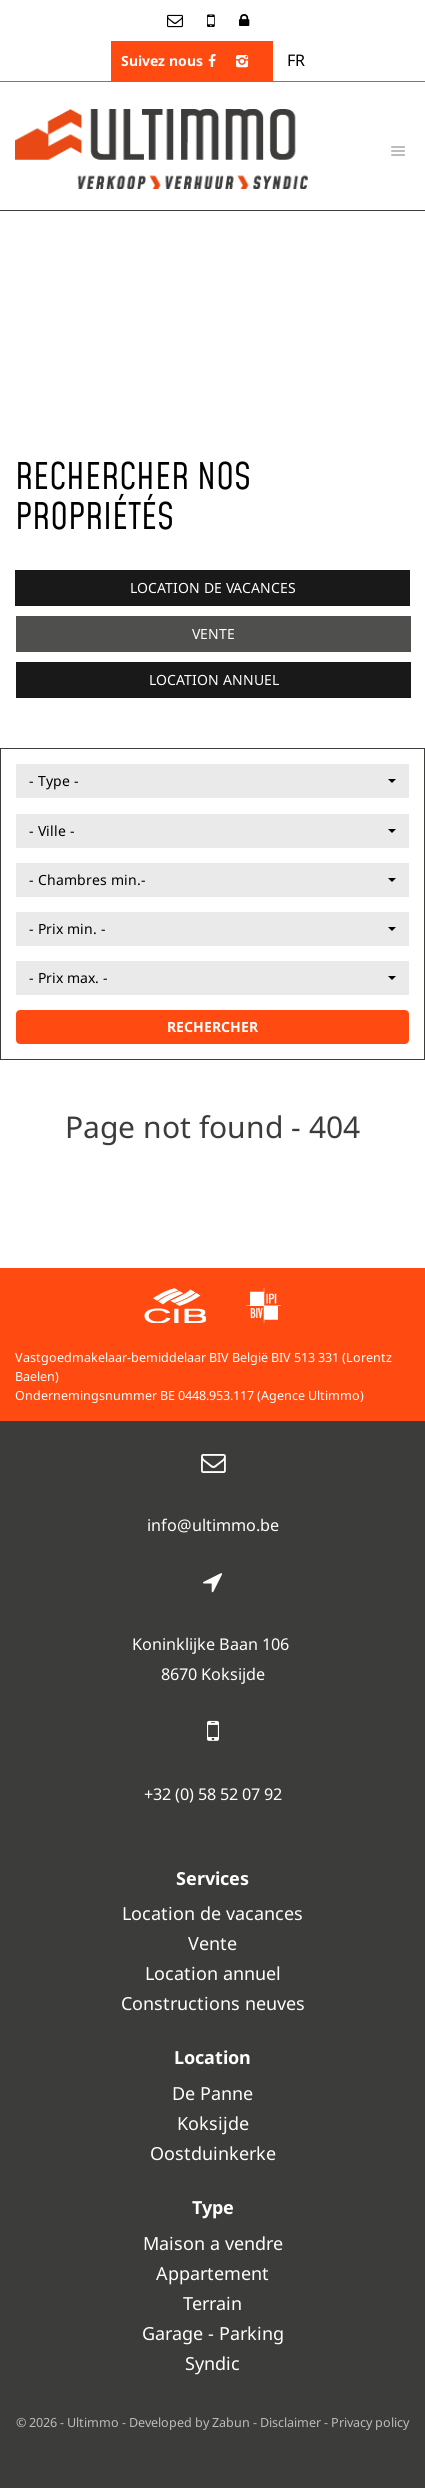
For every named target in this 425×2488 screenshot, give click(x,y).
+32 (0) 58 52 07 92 (213, 1794)
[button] (212, 781)
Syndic (212, 2363)
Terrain (212, 2303)
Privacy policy (370, 2422)
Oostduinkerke (213, 2153)
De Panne (212, 2093)
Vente (213, 633)
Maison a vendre (213, 2243)
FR (296, 60)
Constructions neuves (213, 2003)
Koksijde (213, 2123)
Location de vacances (213, 587)
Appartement (212, 2273)
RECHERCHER (212, 1026)
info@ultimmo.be (213, 1525)
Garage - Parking (213, 2333)
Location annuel (214, 679)
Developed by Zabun (189, 2422)
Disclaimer (290, 2422)
